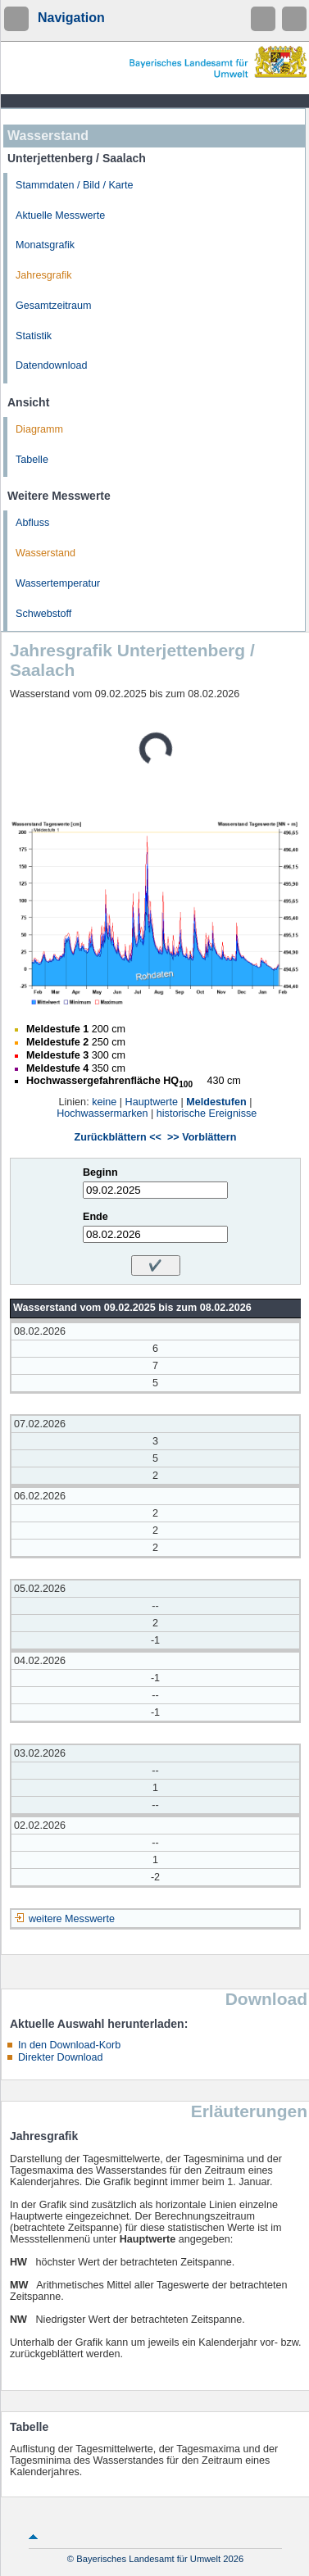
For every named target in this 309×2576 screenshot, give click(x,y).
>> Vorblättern (201, 1137)
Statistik (34, 336)
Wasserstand (45, 553)
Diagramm (39, 429)
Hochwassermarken (102, 1113)
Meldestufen (216, 1102)
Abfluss (32, 522)
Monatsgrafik (45, 245)
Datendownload (52, 365)
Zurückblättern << (118, 1137)
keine (104, 1102)
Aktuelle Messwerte (60, 215)
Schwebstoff (43, 613)
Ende (95, 1216)
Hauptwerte (151, 1102)
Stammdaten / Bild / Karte (75, 185)
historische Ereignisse (207, 1113)
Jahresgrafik (44, 275)
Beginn (100, 1172)
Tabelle (32, 459)
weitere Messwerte (72, 1919)
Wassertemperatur (58, 583)
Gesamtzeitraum (53, 305)
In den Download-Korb (69, 2045)
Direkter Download (60, 2057)
